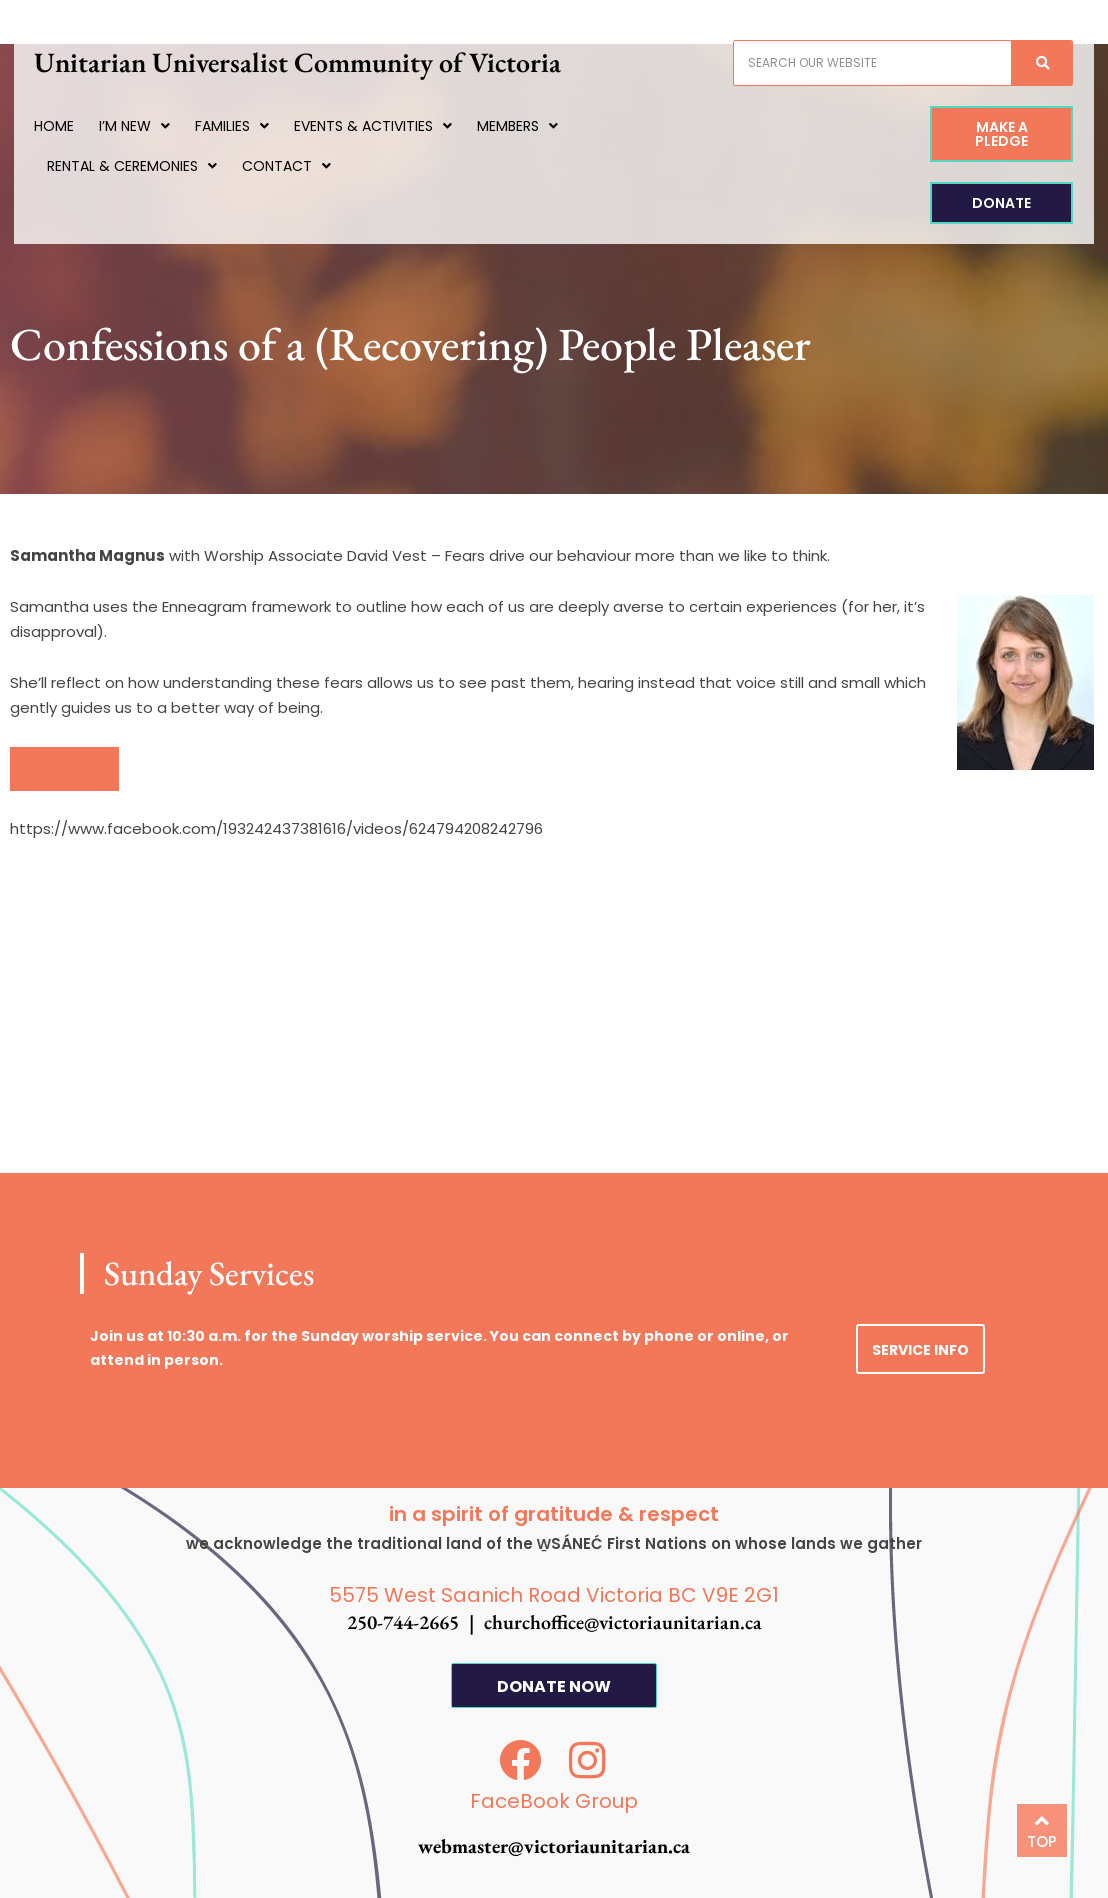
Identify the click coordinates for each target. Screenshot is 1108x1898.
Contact (299, 166)
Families (246, 126)
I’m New (148, 126)
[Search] (1027, 63)
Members (531, 126)
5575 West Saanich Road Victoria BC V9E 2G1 (554, 1595)
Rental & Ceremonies (145, 166)
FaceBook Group (554, 1801)
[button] (64, 769)
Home (68, 126)
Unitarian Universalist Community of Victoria (311, 62)
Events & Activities (387, 126)
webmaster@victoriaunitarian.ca (554, 1846)
